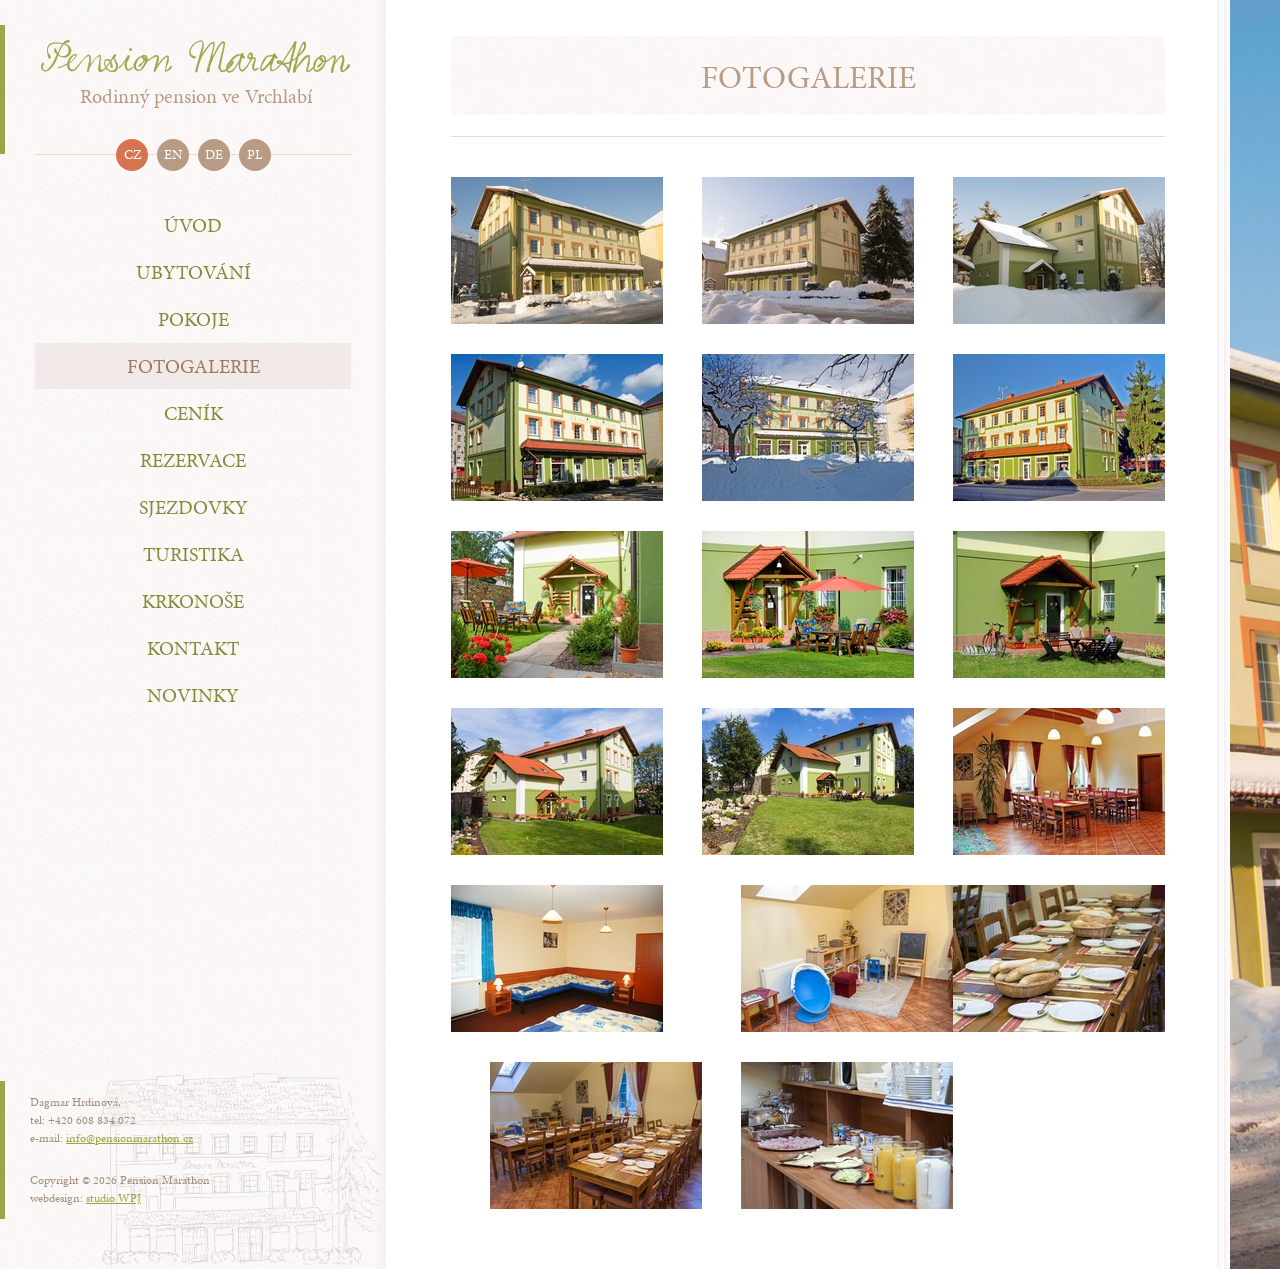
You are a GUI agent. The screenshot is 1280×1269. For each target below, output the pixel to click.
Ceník (193, 413)
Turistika (193, 554)
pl (255, 154)
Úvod (193, 225)
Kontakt (193, 648)
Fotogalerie (193, 366)
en (173, 154)
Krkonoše (193, 601)
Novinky (193, 695)
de (214, 154)
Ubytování (193, 272)
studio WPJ (113, 1198)
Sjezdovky (193, 507)
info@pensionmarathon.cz (129, 1138)
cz (132, 154)
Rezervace (193, 460)
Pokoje (193, 319)
